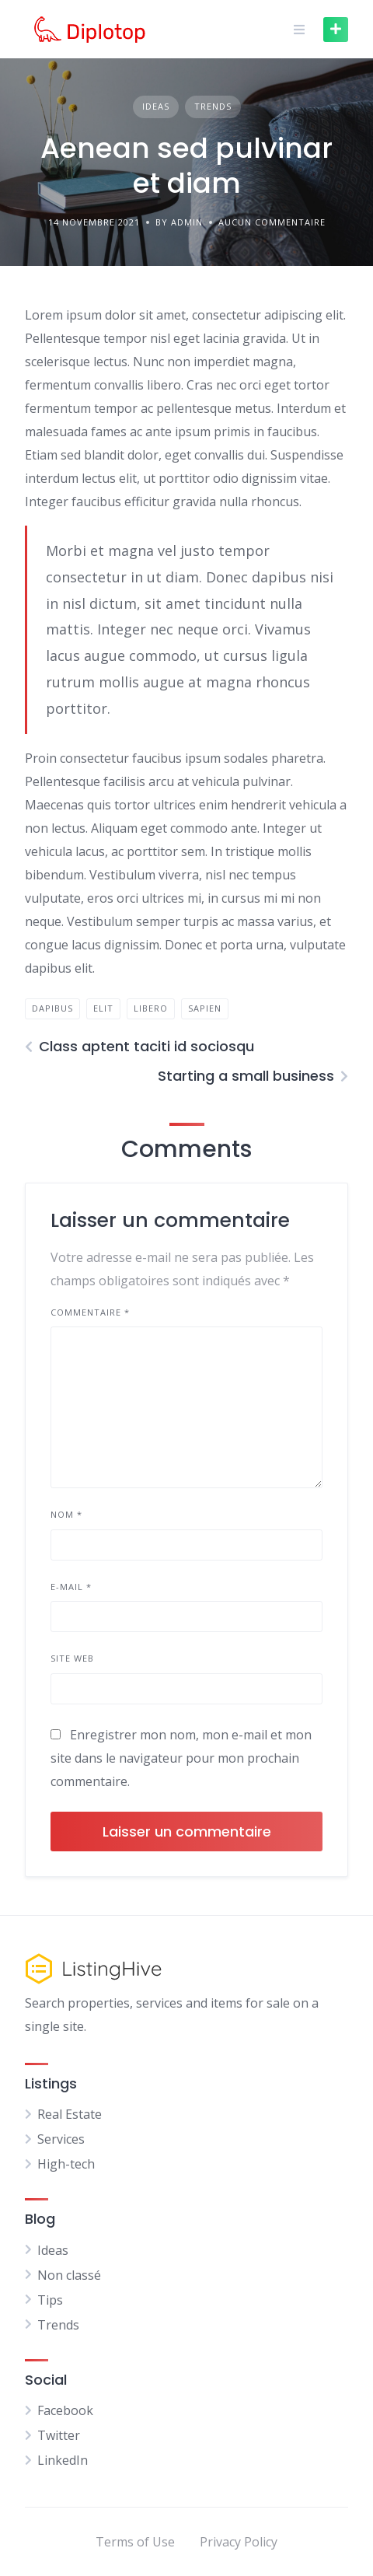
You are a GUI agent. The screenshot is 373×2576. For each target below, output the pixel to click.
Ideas (155, 106)
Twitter (58, 2435)
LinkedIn (62, 2460)
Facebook (65, 2410)
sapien (204, 1008)
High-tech (66, 2163)
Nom (66, 1514)
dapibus (52, 1008)
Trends (213, 106)
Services (61, 2139)
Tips (50, 2300)
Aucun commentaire (272, 222)
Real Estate (69, 2114)
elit (103, 1008)
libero (151, 1008)
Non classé (69, 2275)
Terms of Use (135, 2541)
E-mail (71, 1586)
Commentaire (90, 1312)
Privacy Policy (238, 2541)
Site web (72, 1658)
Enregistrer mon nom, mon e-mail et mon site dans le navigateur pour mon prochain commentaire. (181, 1758)
